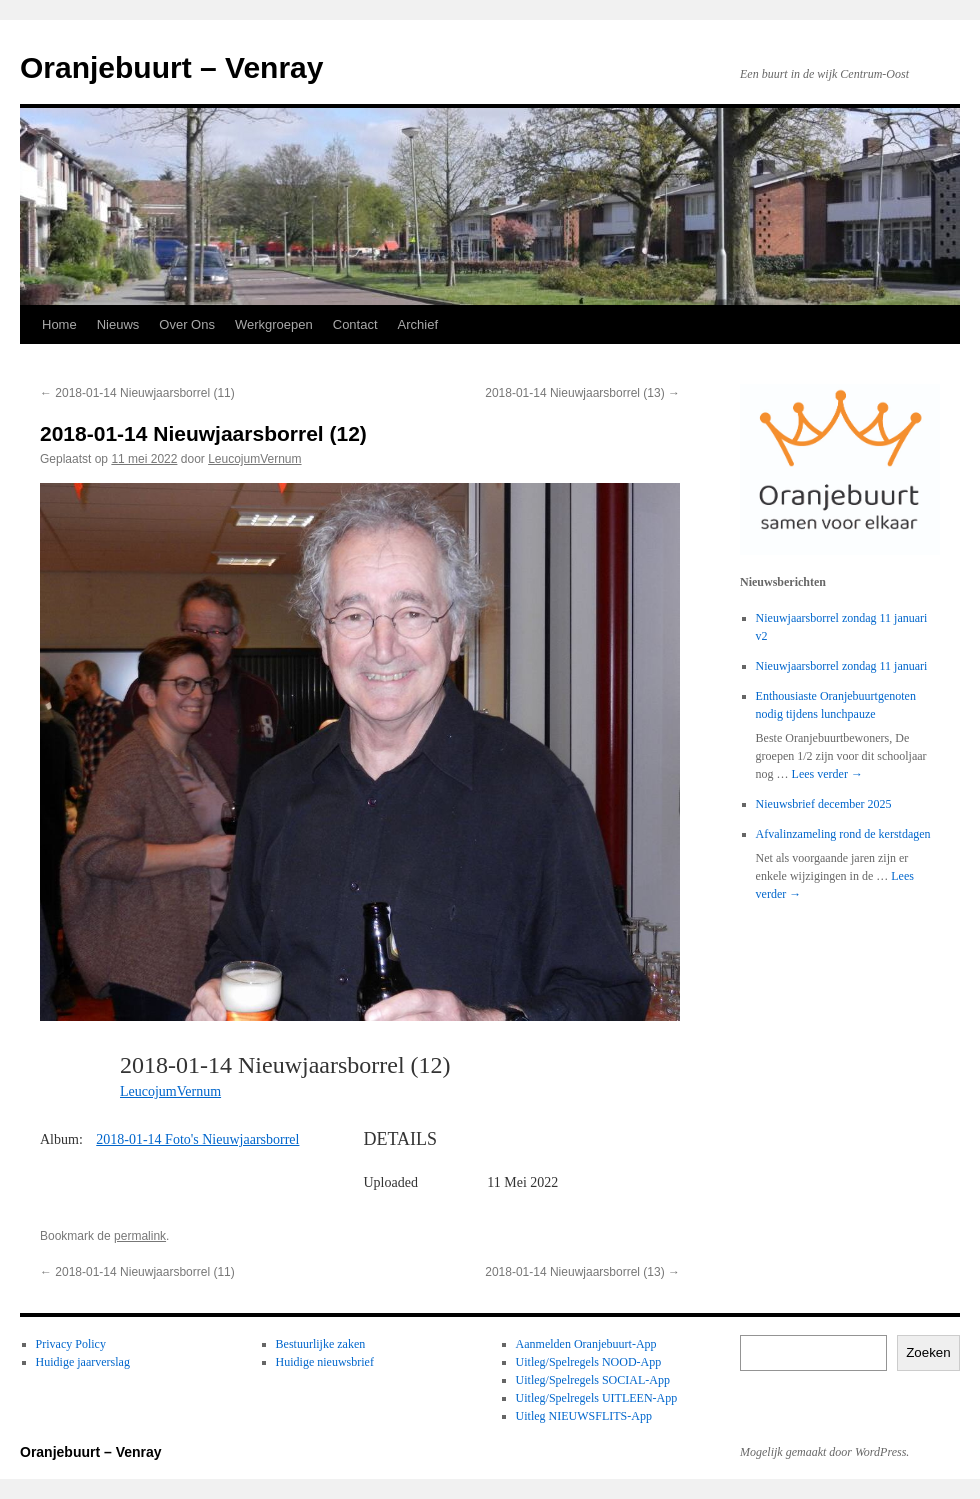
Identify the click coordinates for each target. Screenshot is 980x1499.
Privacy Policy (71, 1344)
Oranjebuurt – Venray (171, 67)
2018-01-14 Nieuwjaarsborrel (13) (582, 393)
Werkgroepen (274, 324)
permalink (140, 1236)
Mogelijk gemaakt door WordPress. (824, 1452)
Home (59, 324)
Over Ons (187, 324)
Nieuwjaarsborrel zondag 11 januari (842, 666)
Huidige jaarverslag (83, 1362)
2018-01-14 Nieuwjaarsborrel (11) (137, 393)
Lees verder (827, 774)
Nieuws (118, 324)
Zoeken (928, 1352)
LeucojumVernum (254, 459)
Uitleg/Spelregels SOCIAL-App (593, 1380)
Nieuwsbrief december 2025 (824, 804)
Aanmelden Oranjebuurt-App (586, 1344)
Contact (355, 324)
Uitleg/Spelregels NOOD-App (589, 1362)
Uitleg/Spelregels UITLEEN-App (597, 1398)
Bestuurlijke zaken (321, 1344)
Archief (418, 324)
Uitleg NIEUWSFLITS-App (584, 1416)
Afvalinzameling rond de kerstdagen (843, 834)
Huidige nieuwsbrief (325, 1362)
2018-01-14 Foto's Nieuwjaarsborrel (197, 1139)
